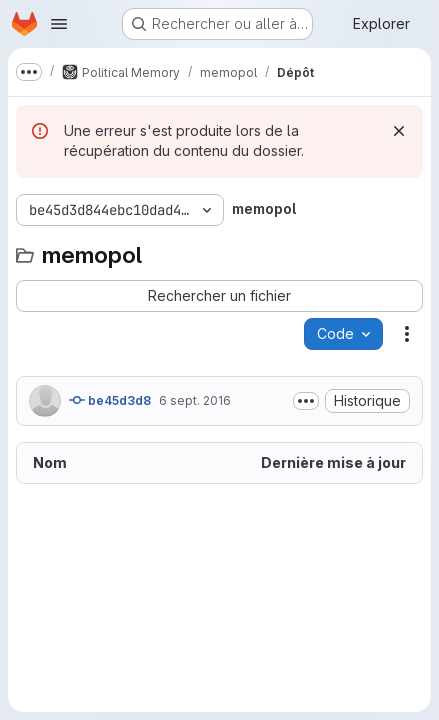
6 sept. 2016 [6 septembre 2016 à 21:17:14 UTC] (195, 400)
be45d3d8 (110, 400)
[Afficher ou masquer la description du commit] (306, 401)
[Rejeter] (399, 131)
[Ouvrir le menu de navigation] (59, 24)
